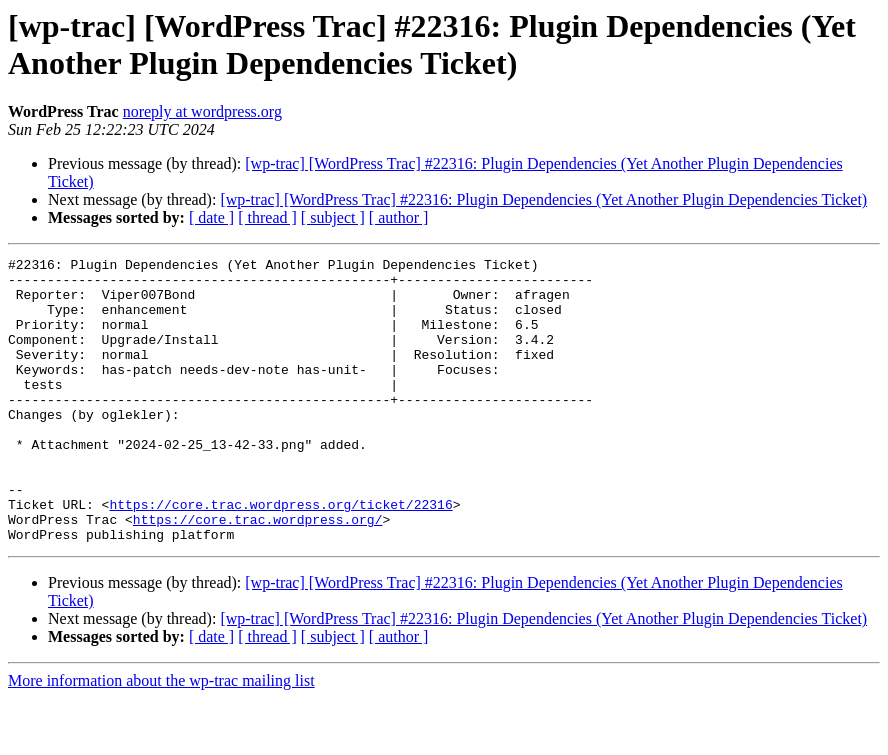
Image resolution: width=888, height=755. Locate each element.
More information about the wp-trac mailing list (161, 737)
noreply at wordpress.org (202, 111)
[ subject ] (333, 217)
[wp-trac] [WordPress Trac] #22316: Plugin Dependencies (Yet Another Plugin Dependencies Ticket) (543, 199)
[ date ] (211, 217)
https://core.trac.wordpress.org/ (258, 573)
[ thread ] (267, 217)
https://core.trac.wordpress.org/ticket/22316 (280, 555)
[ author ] (399, 217)
